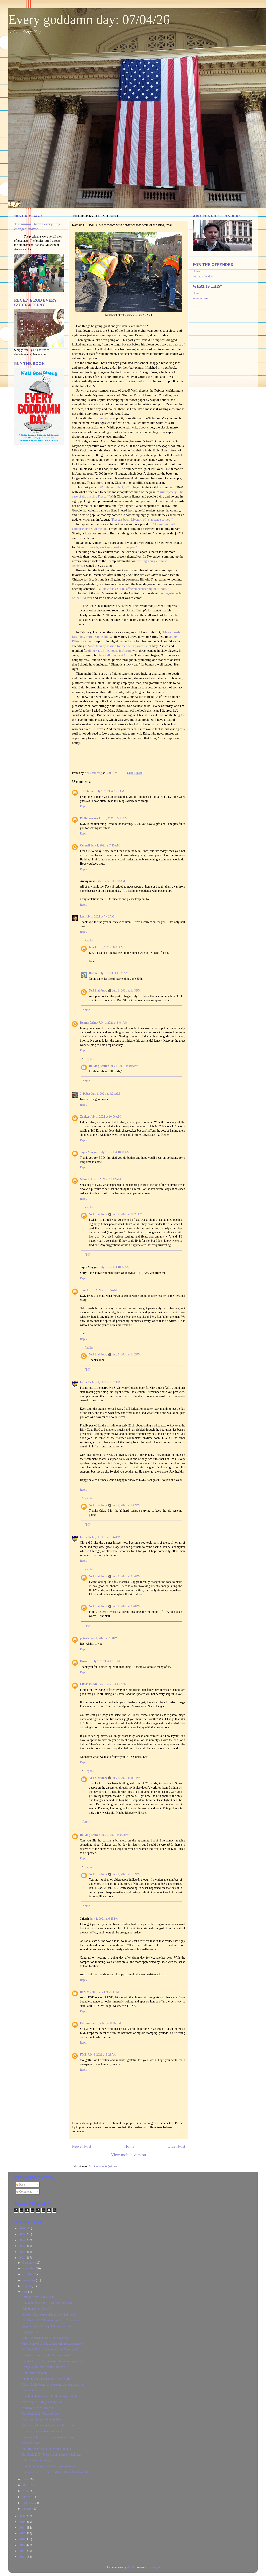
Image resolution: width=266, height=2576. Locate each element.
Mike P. (85, 1179)
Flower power (30, 2390)
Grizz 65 (85, 1382)
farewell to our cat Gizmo (116, 655)
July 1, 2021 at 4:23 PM (115, 1835)
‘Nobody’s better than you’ (38, 2408)
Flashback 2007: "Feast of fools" (41, 2413)
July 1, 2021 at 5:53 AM (113, 818)
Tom (83, 1290)
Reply (83, 806)
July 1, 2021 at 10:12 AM (106, 1179)
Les (82, 916)
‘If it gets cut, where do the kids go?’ (44, 2367)
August (27, 2286)
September (29, 2280)
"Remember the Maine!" (36, 2373)
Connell (85, 845)
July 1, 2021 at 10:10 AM (114, 1152)
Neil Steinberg (98, 990)
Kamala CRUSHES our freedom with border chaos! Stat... (56, 2472)
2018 (22, 2527)
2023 (22, 2245)
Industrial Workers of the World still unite (46, 2448)
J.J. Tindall (87, 791)
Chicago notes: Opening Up (38, 2460)
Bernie (93, 973)
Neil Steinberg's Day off (36, 2308)
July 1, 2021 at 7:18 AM (110, 881)
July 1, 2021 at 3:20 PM (126, 1606)
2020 (22, 2516)
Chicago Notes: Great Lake (38, 2297)
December (28, 2262)
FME (83, 2054)
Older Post (176, 2146)
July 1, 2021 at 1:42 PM (126, 1354)
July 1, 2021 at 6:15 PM (104, 1918)
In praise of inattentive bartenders (42, 2431)
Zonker (84, 1116)
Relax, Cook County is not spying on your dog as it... (53, 2384)
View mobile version (128, 2155)
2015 (22, 2545)
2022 (22, 2251)
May (25, 2485)
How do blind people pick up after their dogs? (49, 2314)
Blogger (155, 2567)
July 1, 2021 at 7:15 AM (105, 845)
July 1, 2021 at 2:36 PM (126, 1576)
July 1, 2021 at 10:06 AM (105, 1116)
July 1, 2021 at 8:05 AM (109, 947)
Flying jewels (30, 2332)
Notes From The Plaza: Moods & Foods (45, 2337)
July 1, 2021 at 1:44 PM (106, 1537)
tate (91, 947)
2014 (22, 2551)
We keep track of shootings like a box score (48, 2425)
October (27, 2274)
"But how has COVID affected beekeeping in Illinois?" (132, 588)
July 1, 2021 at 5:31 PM (126, 1777)
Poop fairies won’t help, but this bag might (47, 2326)
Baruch (84, 1992)
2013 (22, 2556)
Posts (21, 2184)
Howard (85, 1661)
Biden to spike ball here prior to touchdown (48, 2437)
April (25, 2491)
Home (129, 2146)
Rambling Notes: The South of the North (46, 2378)
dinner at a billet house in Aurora (110, 650)
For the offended (203, 276)
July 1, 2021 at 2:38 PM (104, 1638)
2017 (22, 2533)
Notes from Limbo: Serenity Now (42, 2419)
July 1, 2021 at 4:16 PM (124, 1066)
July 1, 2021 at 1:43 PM (126, 990)
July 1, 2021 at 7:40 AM (99, 916)
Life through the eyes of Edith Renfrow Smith (49, 2396)
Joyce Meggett (89, 1152)
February (28, 2502)
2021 (22, 2257)
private (84, 1638)
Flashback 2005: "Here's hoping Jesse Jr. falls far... (52, 2454)
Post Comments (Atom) (102, 2166)
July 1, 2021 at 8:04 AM (113, 1022)
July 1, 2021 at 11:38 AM (113, 973)
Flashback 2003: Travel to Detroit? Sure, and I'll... (52, 2349)
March (26, 2496)
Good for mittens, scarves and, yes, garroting (48, 2466)
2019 (22, 2521)
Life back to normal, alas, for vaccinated (46, 2355)
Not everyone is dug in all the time (42, 2402)
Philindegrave (89, 818)
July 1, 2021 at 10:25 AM (127, 1214)
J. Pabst (85, 1093)
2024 (22, 2240)
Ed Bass (85, 2023)
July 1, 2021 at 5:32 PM (126, 1874)
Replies (89, 940)
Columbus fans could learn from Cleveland (47, 2302)
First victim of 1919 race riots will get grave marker (53, 2343)
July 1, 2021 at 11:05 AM (102, 1290)
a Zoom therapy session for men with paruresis (116, 646)
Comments (24, 2191)
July (25, 2292)
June (25, 2479)
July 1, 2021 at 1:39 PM (106, 1382)
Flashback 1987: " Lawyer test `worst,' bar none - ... (53, 2320)
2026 (22, 2228)
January (27, 2508)
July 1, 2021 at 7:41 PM (104, 1992)
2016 (22, 2539)
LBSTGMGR (88, 1684)
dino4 (130, 2567)
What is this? (200, 298)
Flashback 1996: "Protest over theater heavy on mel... (54, 2361)
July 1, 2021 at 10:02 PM (106, 2023)
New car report (31, 2443)
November (29, 2268)
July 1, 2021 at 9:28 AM (105, 1093)
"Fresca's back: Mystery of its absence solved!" (142, 519)
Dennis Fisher (89, 1022)
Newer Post (81, 2146)
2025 (22, 2234)
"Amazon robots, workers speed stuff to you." (107, 547)
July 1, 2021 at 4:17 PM (112, 1684)
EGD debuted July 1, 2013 (113, 487)
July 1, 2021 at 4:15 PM (105, 1661)
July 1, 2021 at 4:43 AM (109, 791)
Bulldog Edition (99, 1066)
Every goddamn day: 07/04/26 (89, 19)
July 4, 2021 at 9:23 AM (102, 2054)
